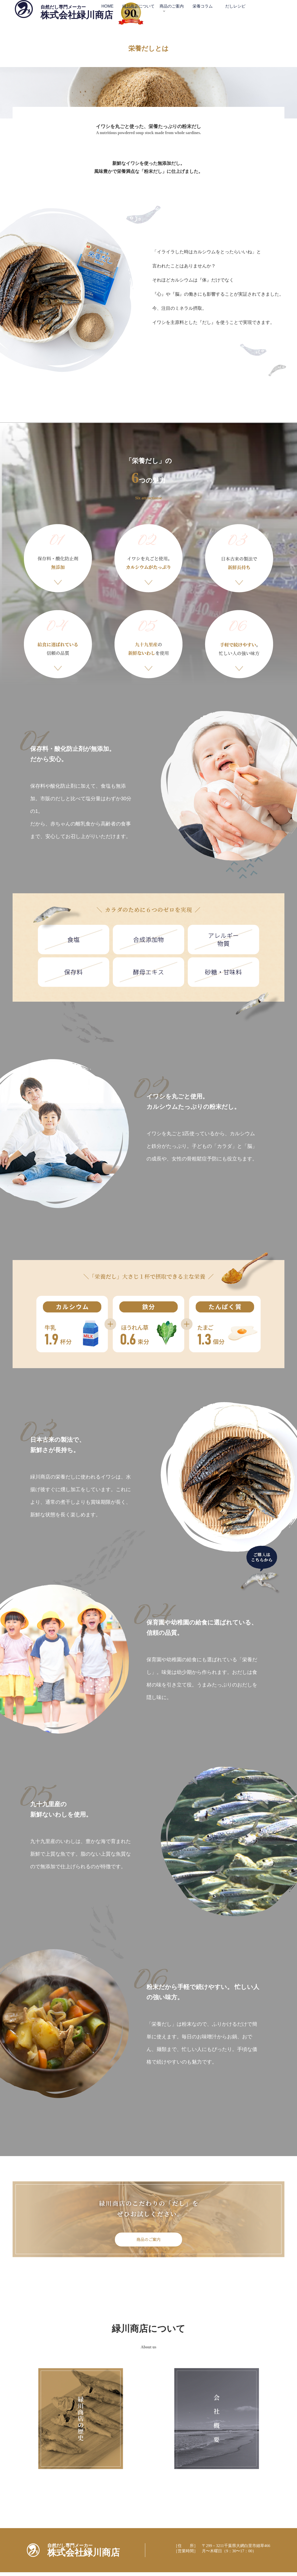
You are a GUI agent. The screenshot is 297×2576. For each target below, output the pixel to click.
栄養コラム (203, 6)
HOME (107, 6)
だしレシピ (235, 6)
